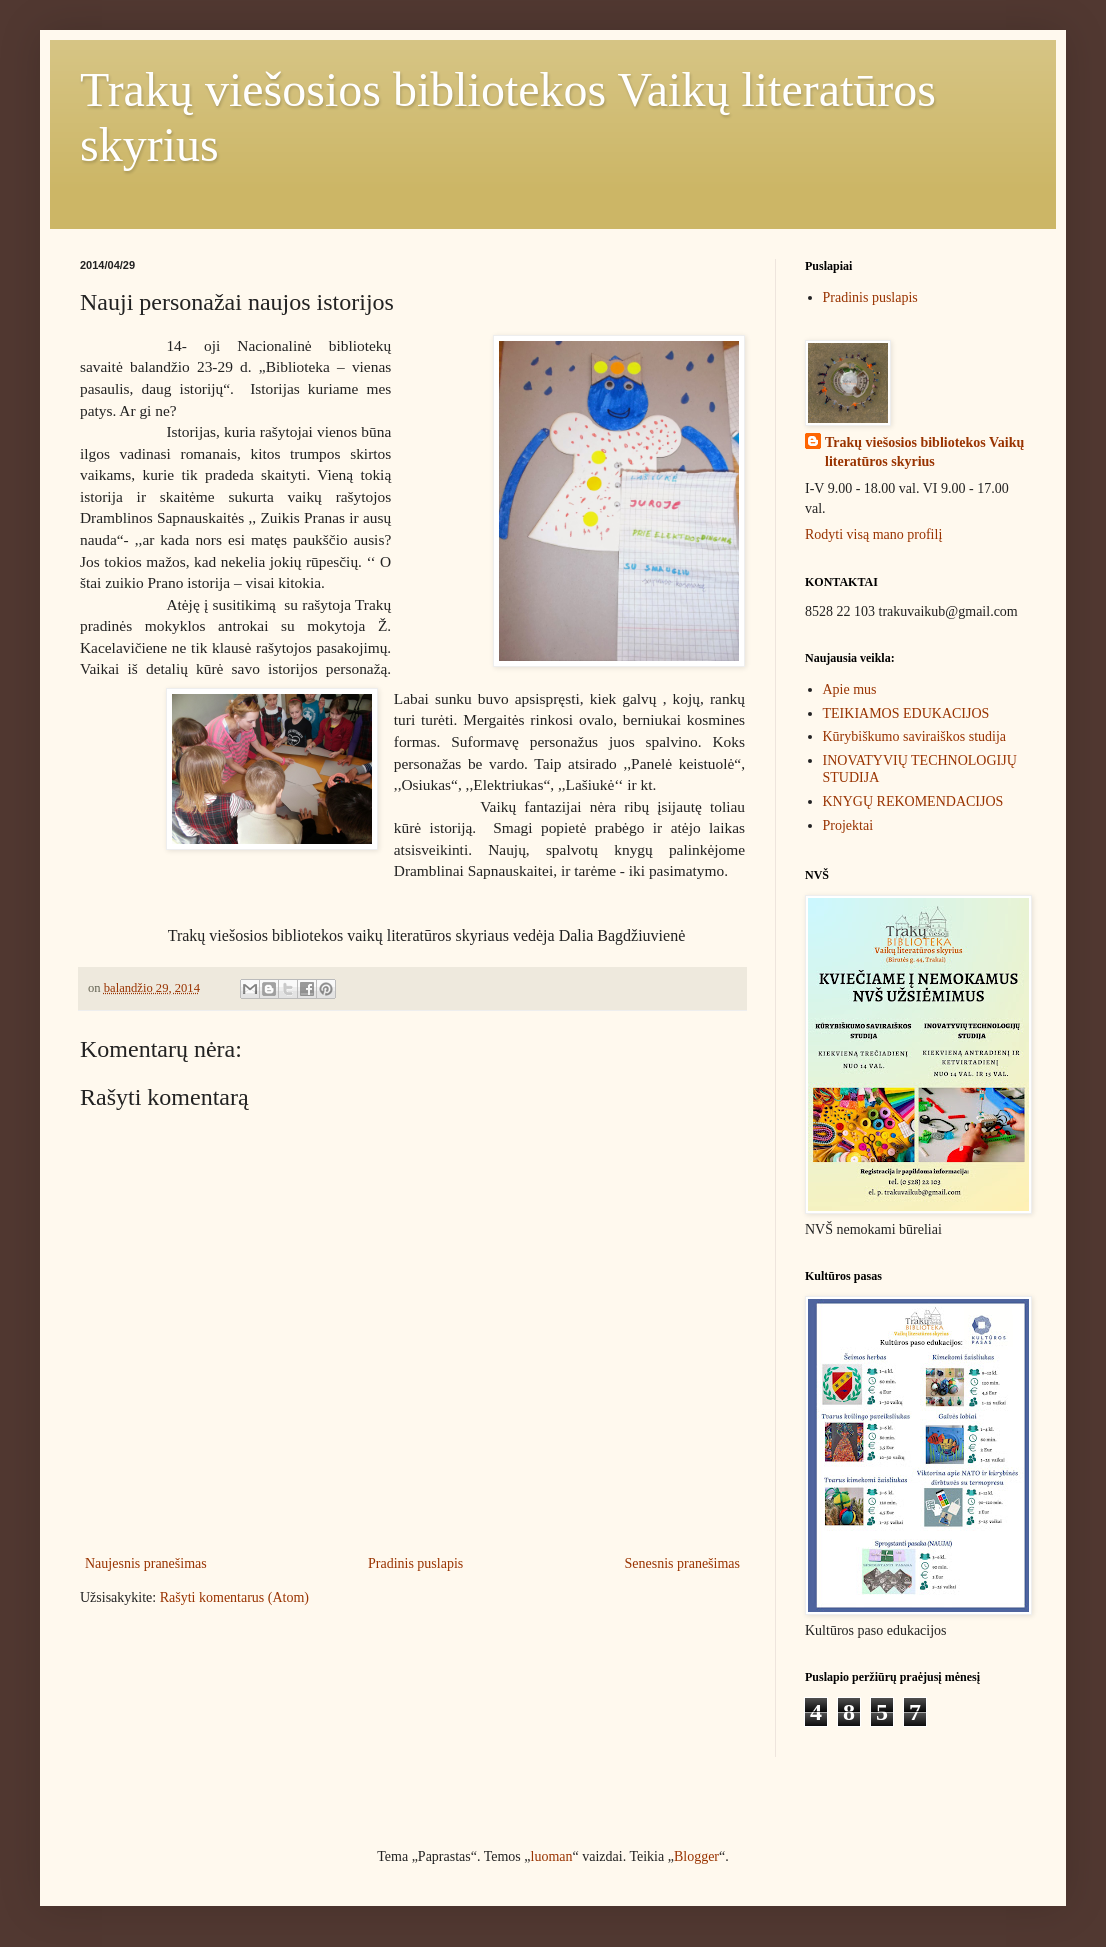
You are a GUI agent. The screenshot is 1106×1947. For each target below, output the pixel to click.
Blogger (696, 1856)
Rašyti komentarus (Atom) (234, 1597)
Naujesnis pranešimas (146, 1563)
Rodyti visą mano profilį (873, 534)
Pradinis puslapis (415, 1563)
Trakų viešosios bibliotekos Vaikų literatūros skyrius (924, 452)
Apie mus (850, 689)
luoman (552, 1856)
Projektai (848, 825)
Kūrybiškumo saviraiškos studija (915, 736)
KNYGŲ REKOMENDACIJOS (913, 801)
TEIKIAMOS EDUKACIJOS (906, 713)
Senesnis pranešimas (682, 1563)
